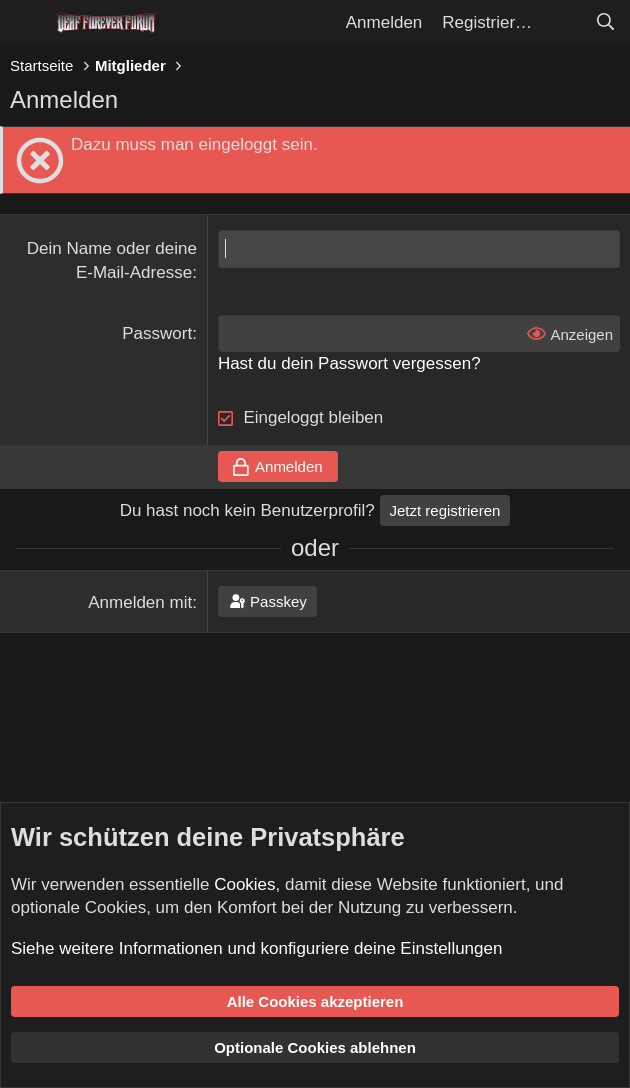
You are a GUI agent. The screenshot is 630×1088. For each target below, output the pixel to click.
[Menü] (27, 23)
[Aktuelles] (563, 23)
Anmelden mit (140, 602)
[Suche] (605, 23)
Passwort (157, 333)
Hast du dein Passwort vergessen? (349, 363)
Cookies (244, 884)
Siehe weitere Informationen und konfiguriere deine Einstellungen (256, 948)
